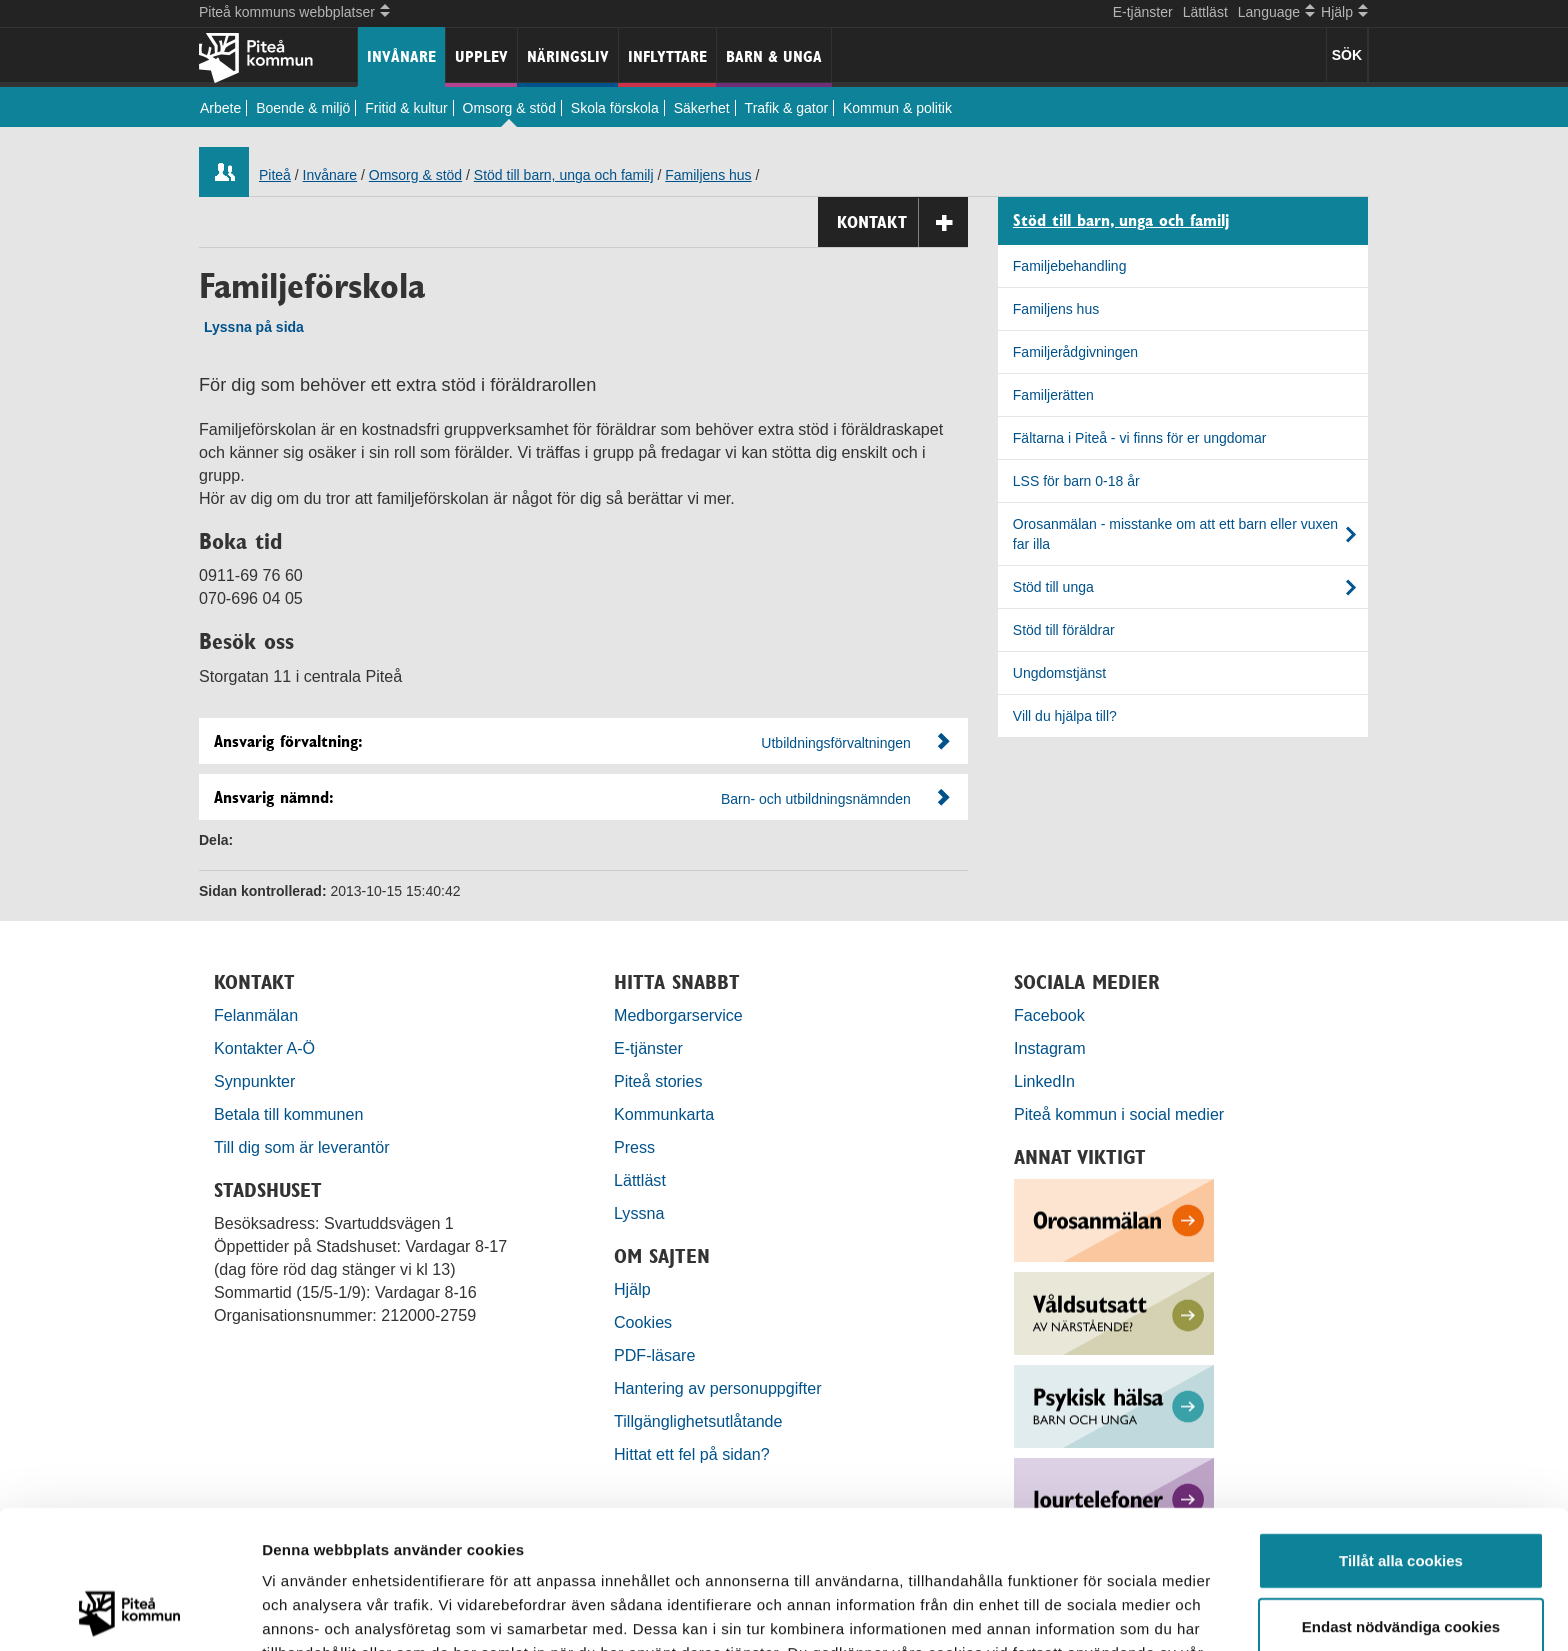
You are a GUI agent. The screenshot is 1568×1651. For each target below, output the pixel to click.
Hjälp (632, 1289)
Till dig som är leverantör (304, 1147)
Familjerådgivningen (1075, 352)
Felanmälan (256, 1015)
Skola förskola (615, 108)
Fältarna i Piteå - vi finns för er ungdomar (1140, 438)
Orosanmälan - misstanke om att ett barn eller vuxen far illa (1175, 534)
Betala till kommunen (288, 1114)
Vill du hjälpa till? (1065, 716)
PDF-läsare (654, 1355)
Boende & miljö (303, 108)
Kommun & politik (897, 108)
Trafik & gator (787, 108)
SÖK (1347, 55)
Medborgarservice (678, 1015)
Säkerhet (702, 108)
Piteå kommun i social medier (1119, 1114)
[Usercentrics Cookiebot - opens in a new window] (129, 1612)
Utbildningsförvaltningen (835, 743)
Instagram (1050, 1048)
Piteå (275, 175)
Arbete (220, 108)
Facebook (1049, 1015)
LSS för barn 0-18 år (1076, 481)
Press (634, 1147)
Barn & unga (774, 56)
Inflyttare (667, 56)
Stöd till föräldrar (1064, 630)
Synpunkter (254, 1081)
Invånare (401, 56)
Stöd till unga (1053, 587)
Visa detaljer (1086, 1611)
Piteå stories (658, 1081)
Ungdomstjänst (1059, 673)
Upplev (481, 56)
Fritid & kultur (406, 108)
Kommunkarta (664, 1114)
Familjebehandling (1070, 266)
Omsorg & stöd (509, 108)
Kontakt (902, 222)
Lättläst (1205, 12)
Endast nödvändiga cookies (1401, 1496)
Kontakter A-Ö (264, 1048)
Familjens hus (708, 175)
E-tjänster (1143, 12)
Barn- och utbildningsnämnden (816, 799)
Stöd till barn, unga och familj (564, 175)
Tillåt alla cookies (1401, 1430)
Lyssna (639, 1213)
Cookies (643, 1322)
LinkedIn (1044, 1081)
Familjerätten (1053, 395)
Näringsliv (568, 56)
